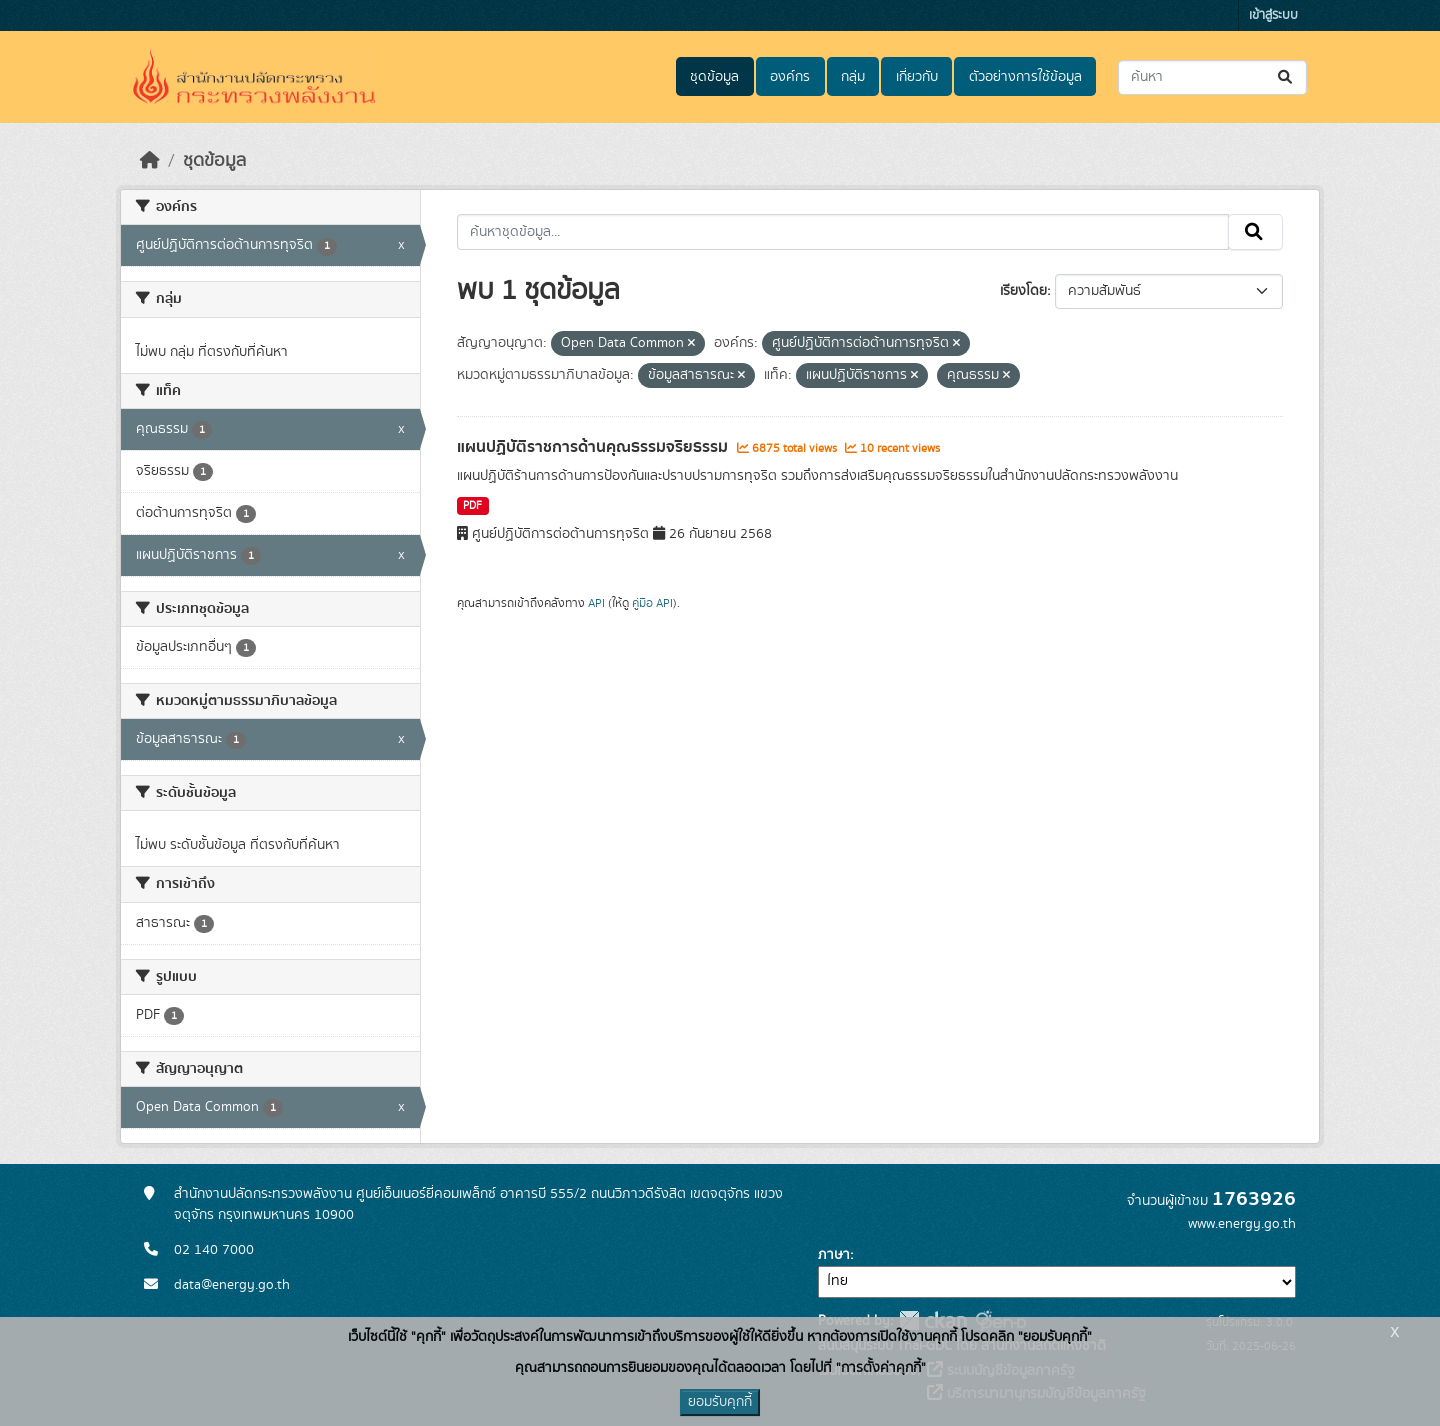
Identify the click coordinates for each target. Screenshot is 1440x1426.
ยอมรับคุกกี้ (720, 1402)
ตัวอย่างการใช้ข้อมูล (1025, 77)
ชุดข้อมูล (714, 77)
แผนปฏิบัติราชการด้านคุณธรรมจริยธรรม (594, 447)
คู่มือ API (652, 603)
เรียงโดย (1023, 291)
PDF (472, 506)
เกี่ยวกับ (917, 77)
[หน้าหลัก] (150, 161)
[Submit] (1286, 77)
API (596, 603)
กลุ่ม (853, 77)
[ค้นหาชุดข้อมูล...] (1212, 77)
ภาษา (834, 1255)
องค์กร (790, 77)
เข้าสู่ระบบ (1273, 15)
